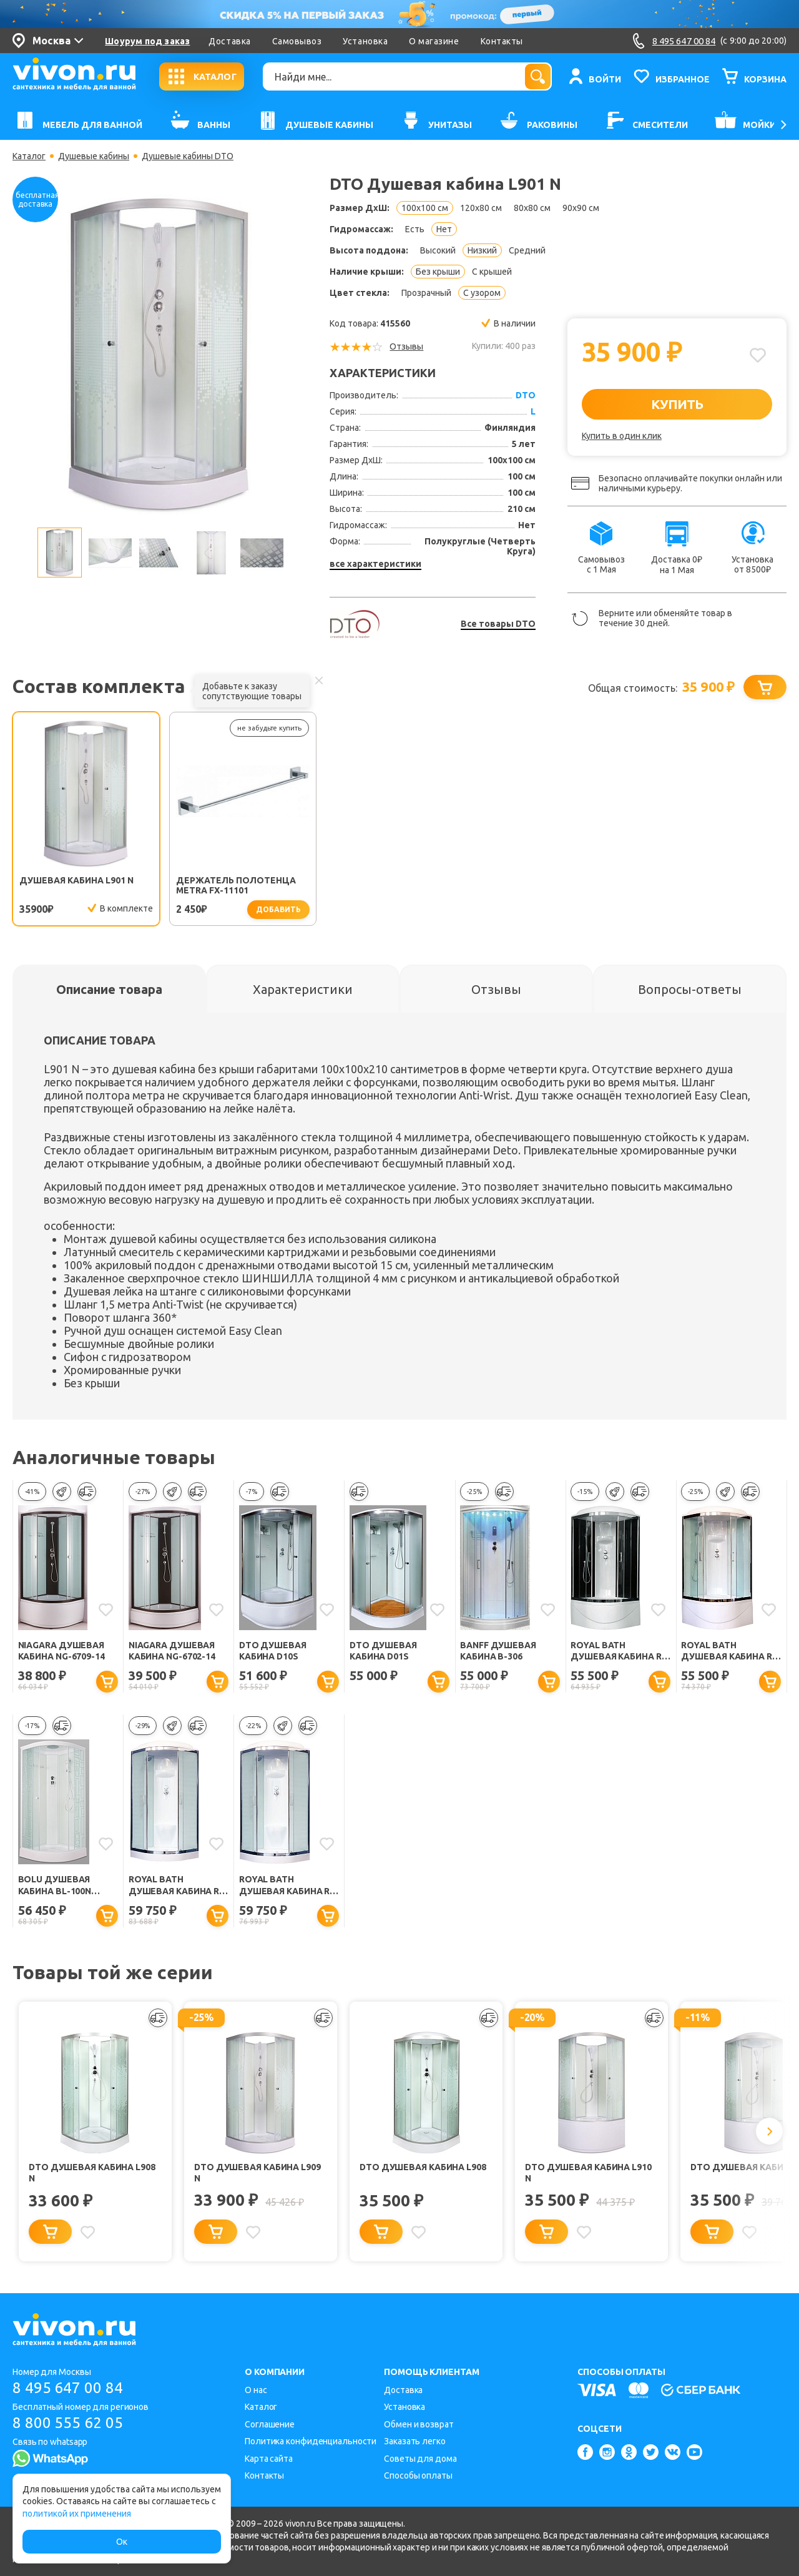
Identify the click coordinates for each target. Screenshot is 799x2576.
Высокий (438, 250)
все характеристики (375, 564)
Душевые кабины (93, 156)
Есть (414, 229)
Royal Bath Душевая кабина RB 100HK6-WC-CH (177, 1885)
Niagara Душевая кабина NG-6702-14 (172, 1651)
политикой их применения (76, 2514)
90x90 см (580, 208)
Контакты (502, 41)
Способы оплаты (418, 2475)
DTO (526, 395)
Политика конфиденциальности (310, 2441)
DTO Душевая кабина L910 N (588, 2173)
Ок (121, 2542)
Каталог (29, 156)
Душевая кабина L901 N (76, 880)
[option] (159, 354)
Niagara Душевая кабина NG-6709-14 (61, 1651)
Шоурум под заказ (147, 41)
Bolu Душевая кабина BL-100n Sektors (55, 1885)
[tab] (109, 989)
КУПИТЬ (677, 403)
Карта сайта (269, 2459)
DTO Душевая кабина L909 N (257, 2173)
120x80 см (481, 208)
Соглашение (270, 2424)
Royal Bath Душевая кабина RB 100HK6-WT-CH (287, 1885)
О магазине (434, 41)
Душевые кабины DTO (187, 156)
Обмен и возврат (419, 2424)
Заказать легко (415, 2441)
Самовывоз (297, 41)
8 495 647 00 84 (67, 2387)
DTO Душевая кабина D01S (383, 1651)
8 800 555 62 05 (67, 2422)
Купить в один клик (622, 436)
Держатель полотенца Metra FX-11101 (236, 885)
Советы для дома (420, 2459)
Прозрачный (426, 293)
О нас (256, 2390)
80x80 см (532, 208)
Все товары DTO (498, 624)
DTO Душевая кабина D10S (272, 1651)
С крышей (492, 272)
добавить (278, 909)
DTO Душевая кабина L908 (423, 2167)
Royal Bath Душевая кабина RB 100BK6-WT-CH (729, 1651)
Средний (527, 250)
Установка (365, 41)
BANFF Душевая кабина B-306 (498, 1651)
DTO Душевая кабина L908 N (92, 2173)
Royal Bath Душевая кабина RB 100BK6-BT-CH (619, 1651)
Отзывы (406, 346)
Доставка (229, 41)
